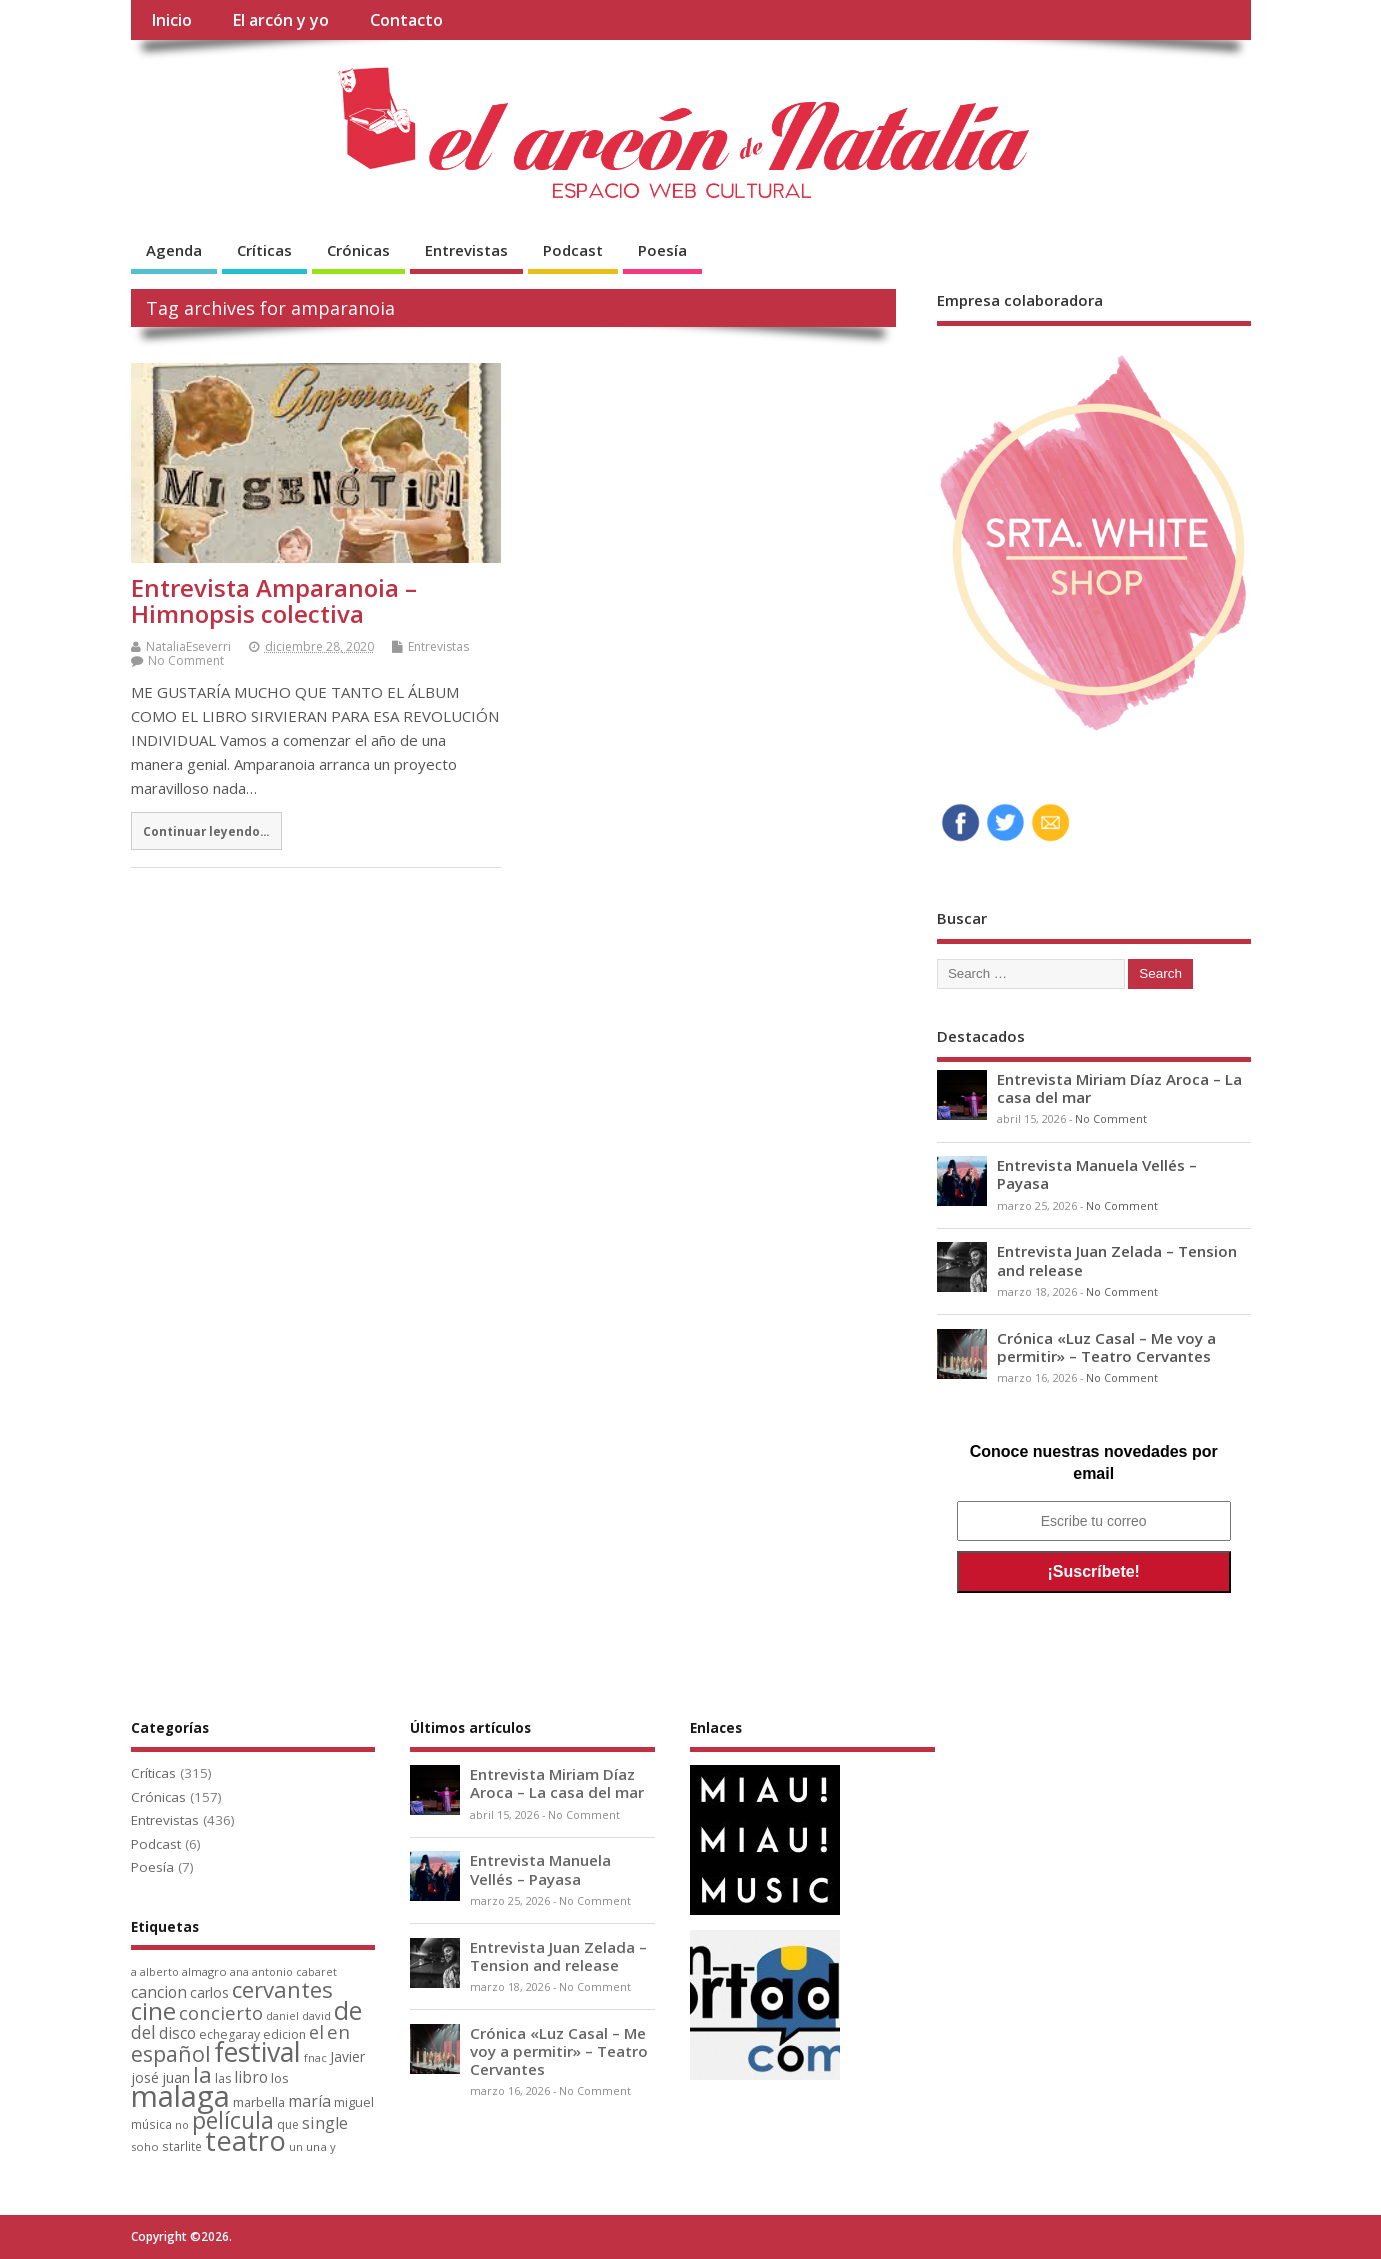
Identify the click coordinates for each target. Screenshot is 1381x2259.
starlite (182, 2146)
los (280, 2078)
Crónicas (358, 250)
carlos (209, 1992)
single (325, 2123)
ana (239, 1972)
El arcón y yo (280, 20)
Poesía (662, 250)
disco (177, 2033)
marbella (259, 2102)
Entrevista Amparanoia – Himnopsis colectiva (274, 600)
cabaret (316, 1972)
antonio (272, 1971)
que (288, 2124)
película (233, 2120)
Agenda (174, 250)
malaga (180, 2096)
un (296, 2146)
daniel (282, 2016)
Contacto (406, 20)
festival (257, 2051)
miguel (354, 2102)
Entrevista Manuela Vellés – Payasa (1097, 1174)
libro (251, 2077)
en (338, 2031)
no (182, 2124)
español (171, 2053)
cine (153, 2010)
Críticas (264, 250)
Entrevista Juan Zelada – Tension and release (1117, 1260)
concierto (221, 2012)
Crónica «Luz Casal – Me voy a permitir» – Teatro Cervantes (1106, 1347)
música (151, 2124)
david (316, 2015)
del (143, 2032)
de (348, 2010)
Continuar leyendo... (206, 831)
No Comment (186, 660)
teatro (245, 2140)
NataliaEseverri (188, 646)
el (316, 2031)
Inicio (171, 20)
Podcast (573, 250)
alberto (159, 1972)
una (316, 2146)
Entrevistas (466, 250)
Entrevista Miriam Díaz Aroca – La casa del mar (1119, 1088)
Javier (347, 2056)
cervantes (282, 1989)
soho (145, 2146)
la (202, 2074)
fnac (315, 2057)
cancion (159, 1992)
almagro (204, 1971)
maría (309, 2101)
